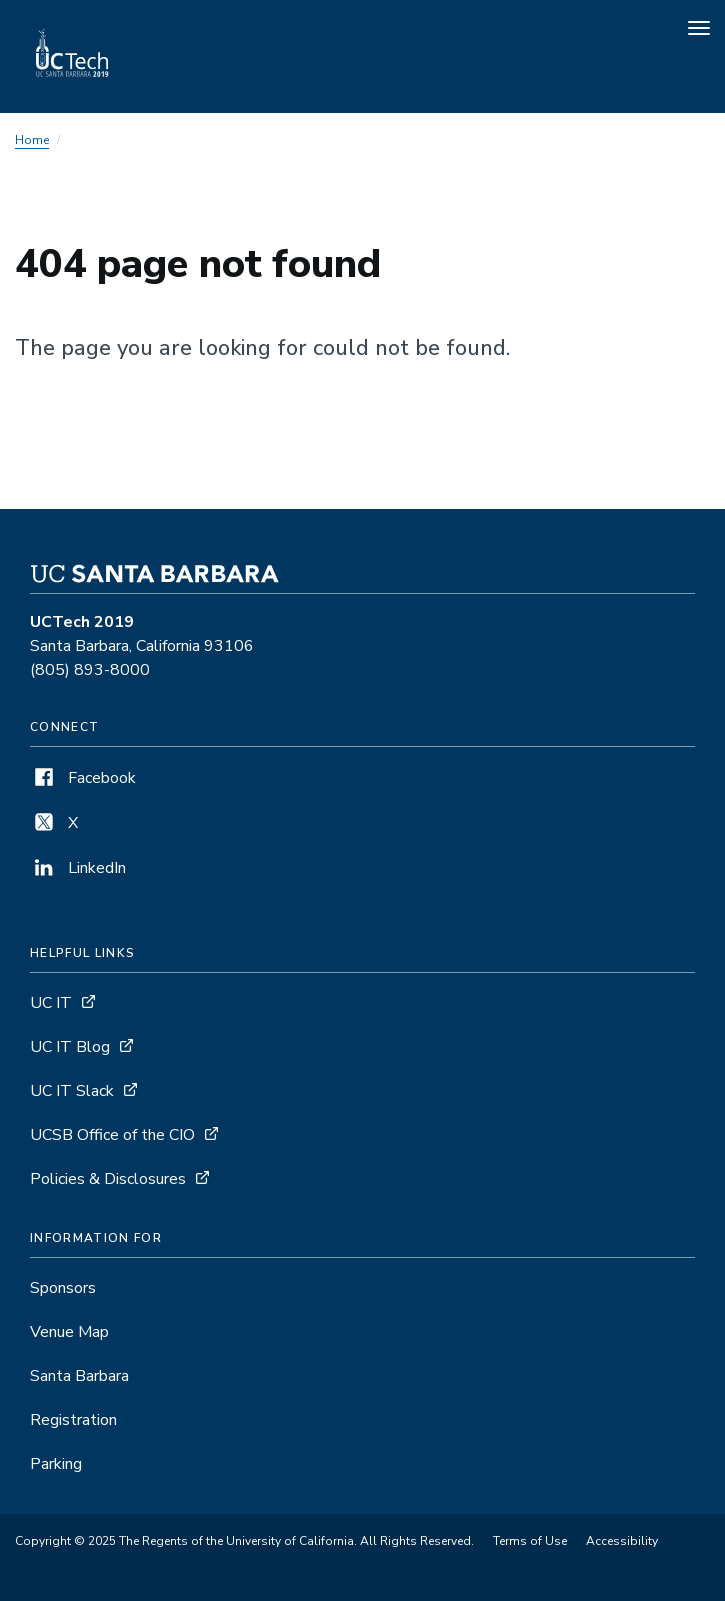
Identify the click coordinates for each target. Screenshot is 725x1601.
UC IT (51, 1003)
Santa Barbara (79, 1376)
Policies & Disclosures (108, 1179)
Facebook (83, 778)
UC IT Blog (70, 1047)
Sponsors (63, 1288)
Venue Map (69, 1332)
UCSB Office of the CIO (112, 1135)
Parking (56, 1464)
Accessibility (622, 1541)
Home (32, 140)
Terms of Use (530, 1541)
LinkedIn (78, 868)
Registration (73, 1420)
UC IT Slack (72, 1091)
